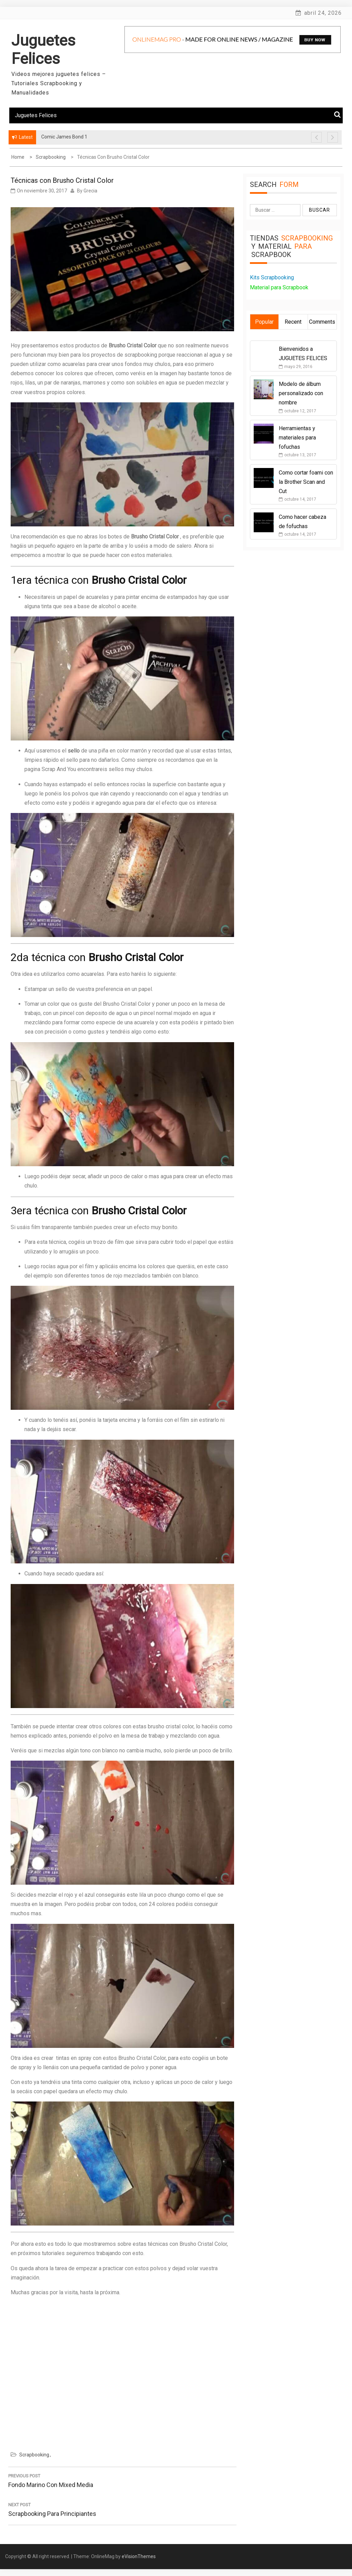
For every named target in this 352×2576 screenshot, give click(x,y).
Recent (293, 322)
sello (74, 750)
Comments (322, 322)
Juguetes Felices (43, 49)
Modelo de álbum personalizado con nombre (301, 393)
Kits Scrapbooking (272, 277)
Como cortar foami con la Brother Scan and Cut (306, 481)
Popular (264, 322)
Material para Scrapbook (279, 287)
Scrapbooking (34, 2454)
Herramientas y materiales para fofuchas (297, 437)
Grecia (90, 190)
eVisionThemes (139, 2556)
